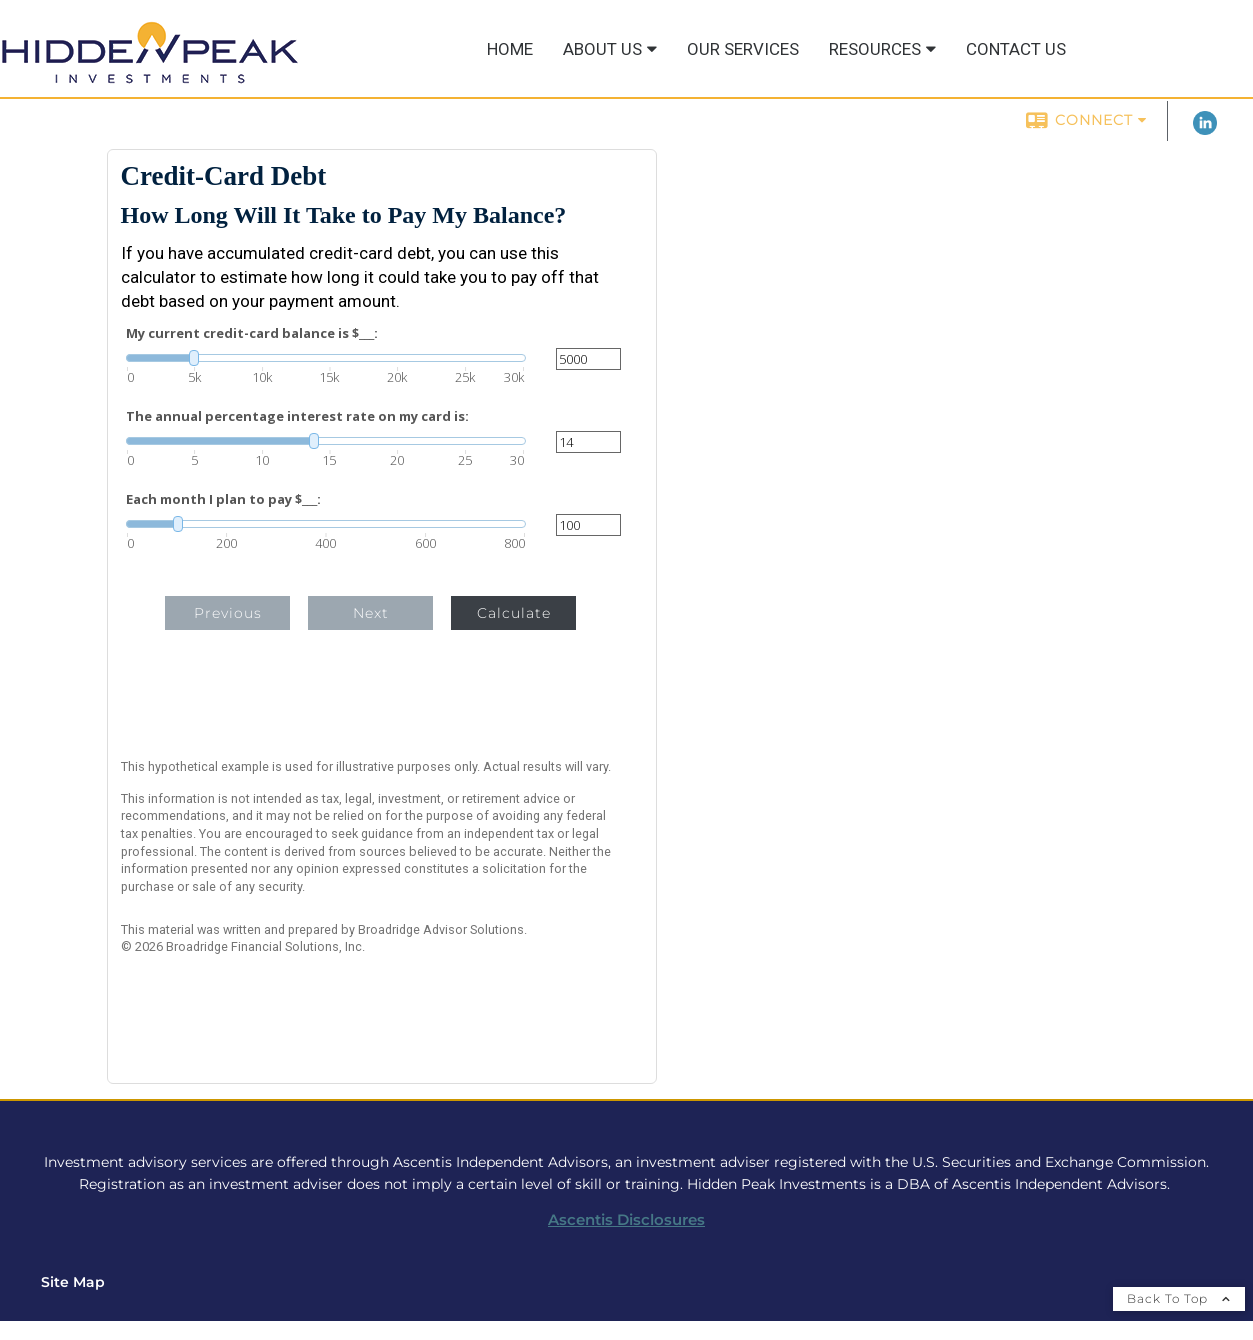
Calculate (514, 613)
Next (371, 613)
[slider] (326, 358)
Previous (228, 613)
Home (510, 49)
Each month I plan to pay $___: (223, 499)
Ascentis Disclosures (626, 1220)
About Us (602, 49)
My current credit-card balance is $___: (252, 333)
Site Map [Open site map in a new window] (73, 1282)
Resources (875, 49)
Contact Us (1016, 49)
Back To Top (1179, 1298)
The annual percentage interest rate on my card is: (297, 416)
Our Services (743, 49)
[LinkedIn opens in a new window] (1205, 130)
